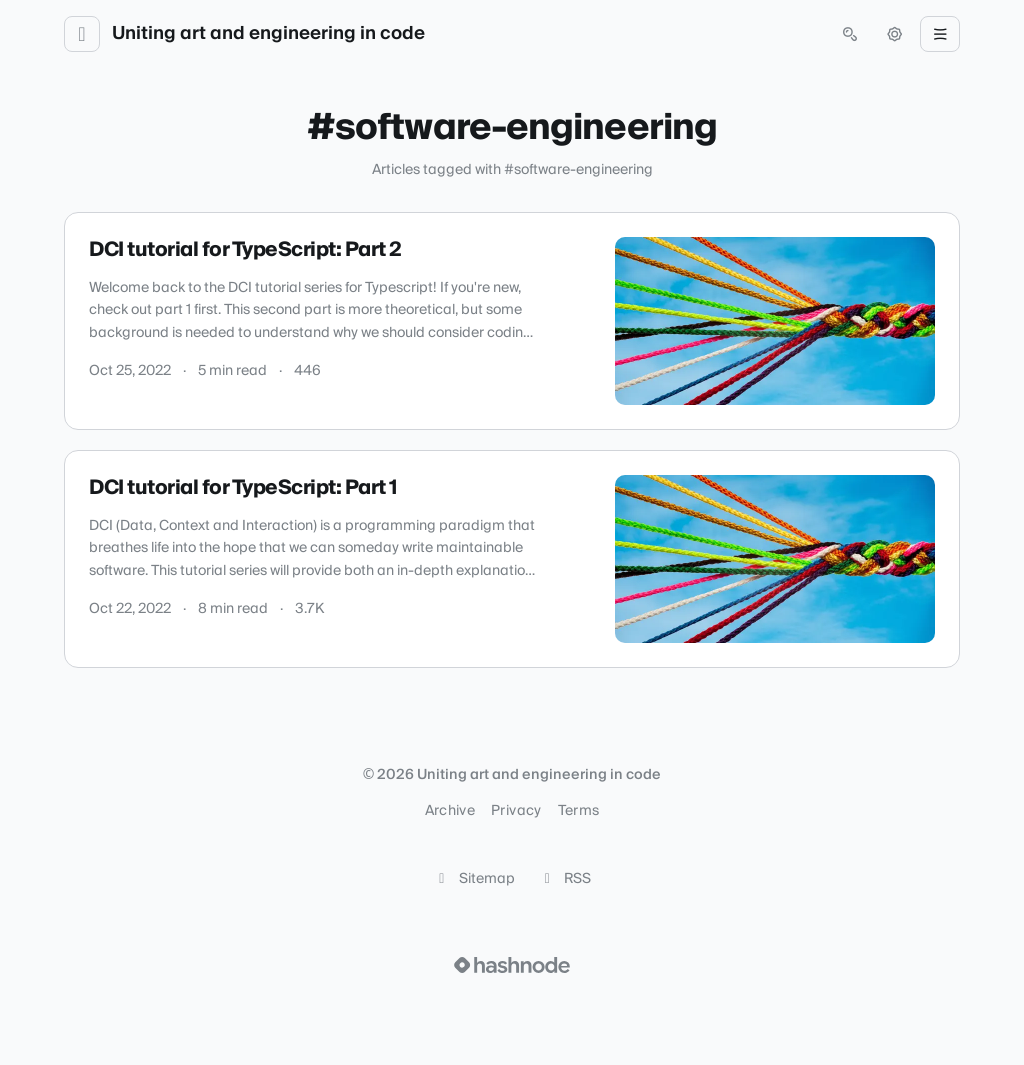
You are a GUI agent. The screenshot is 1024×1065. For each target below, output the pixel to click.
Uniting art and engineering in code (268, 34)
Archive (450, 811)
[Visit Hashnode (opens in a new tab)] (512, 965)
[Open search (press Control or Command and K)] (850, 34)
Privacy (516, 811)
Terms (579, 811)
